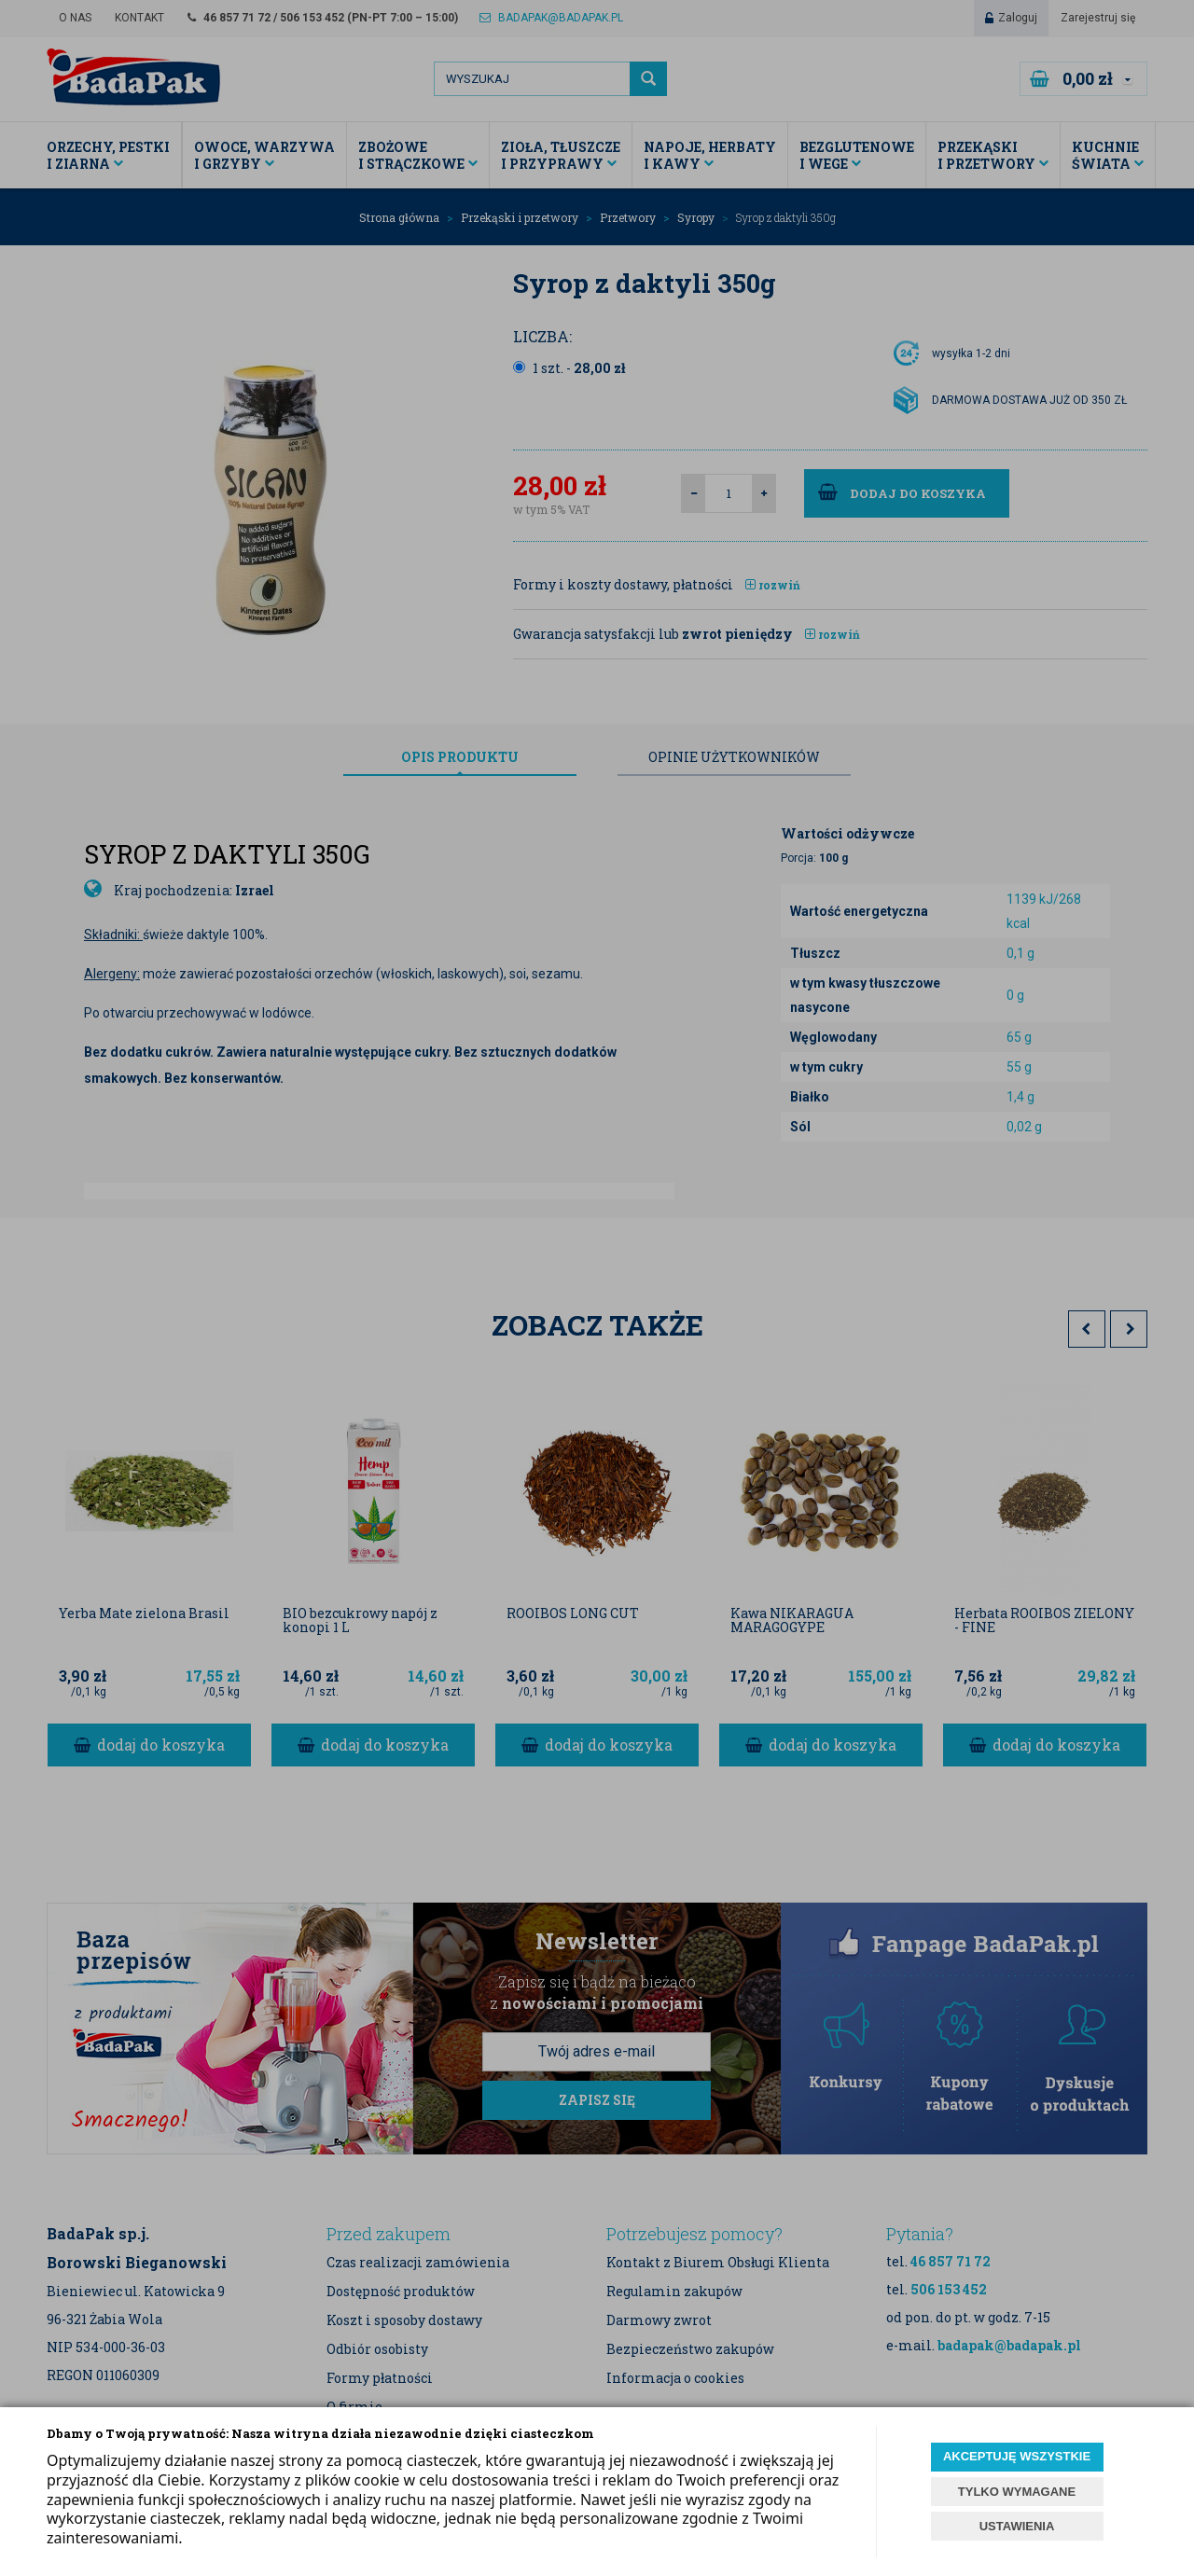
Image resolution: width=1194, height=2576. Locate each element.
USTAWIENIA (1017, 2526)
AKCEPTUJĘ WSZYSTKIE (1016, 2456)
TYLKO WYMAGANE (1017, 2492)
